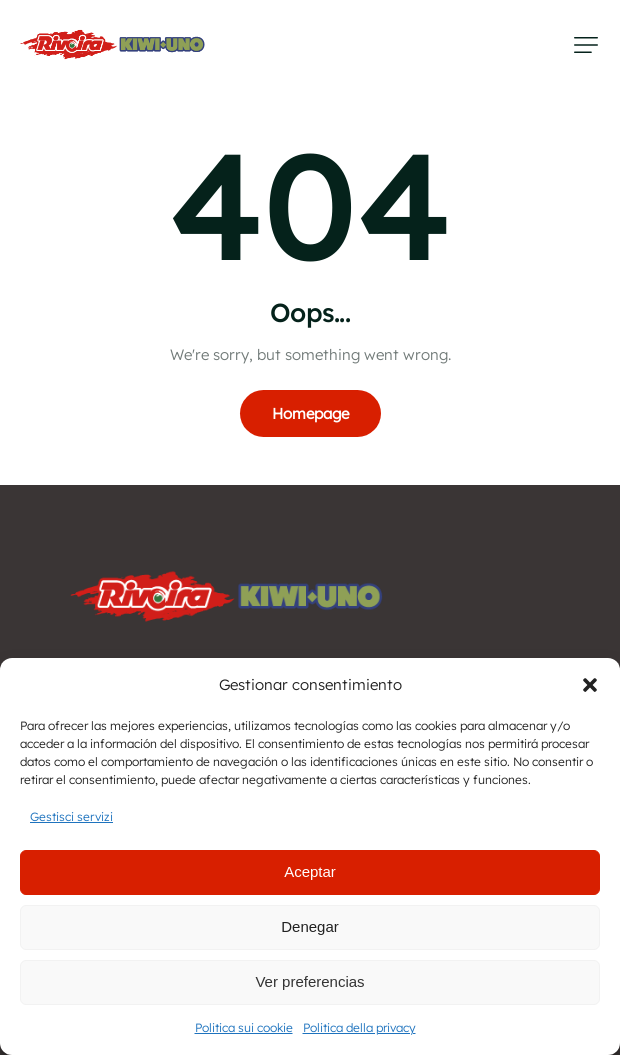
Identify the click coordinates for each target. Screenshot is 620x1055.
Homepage (310, 413)
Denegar (310, 926)
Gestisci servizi (71, 816)
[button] (590, 685)
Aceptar (310, 871)
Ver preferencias (309, 981)
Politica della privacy (359, 1027)
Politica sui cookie (244, 1027)
